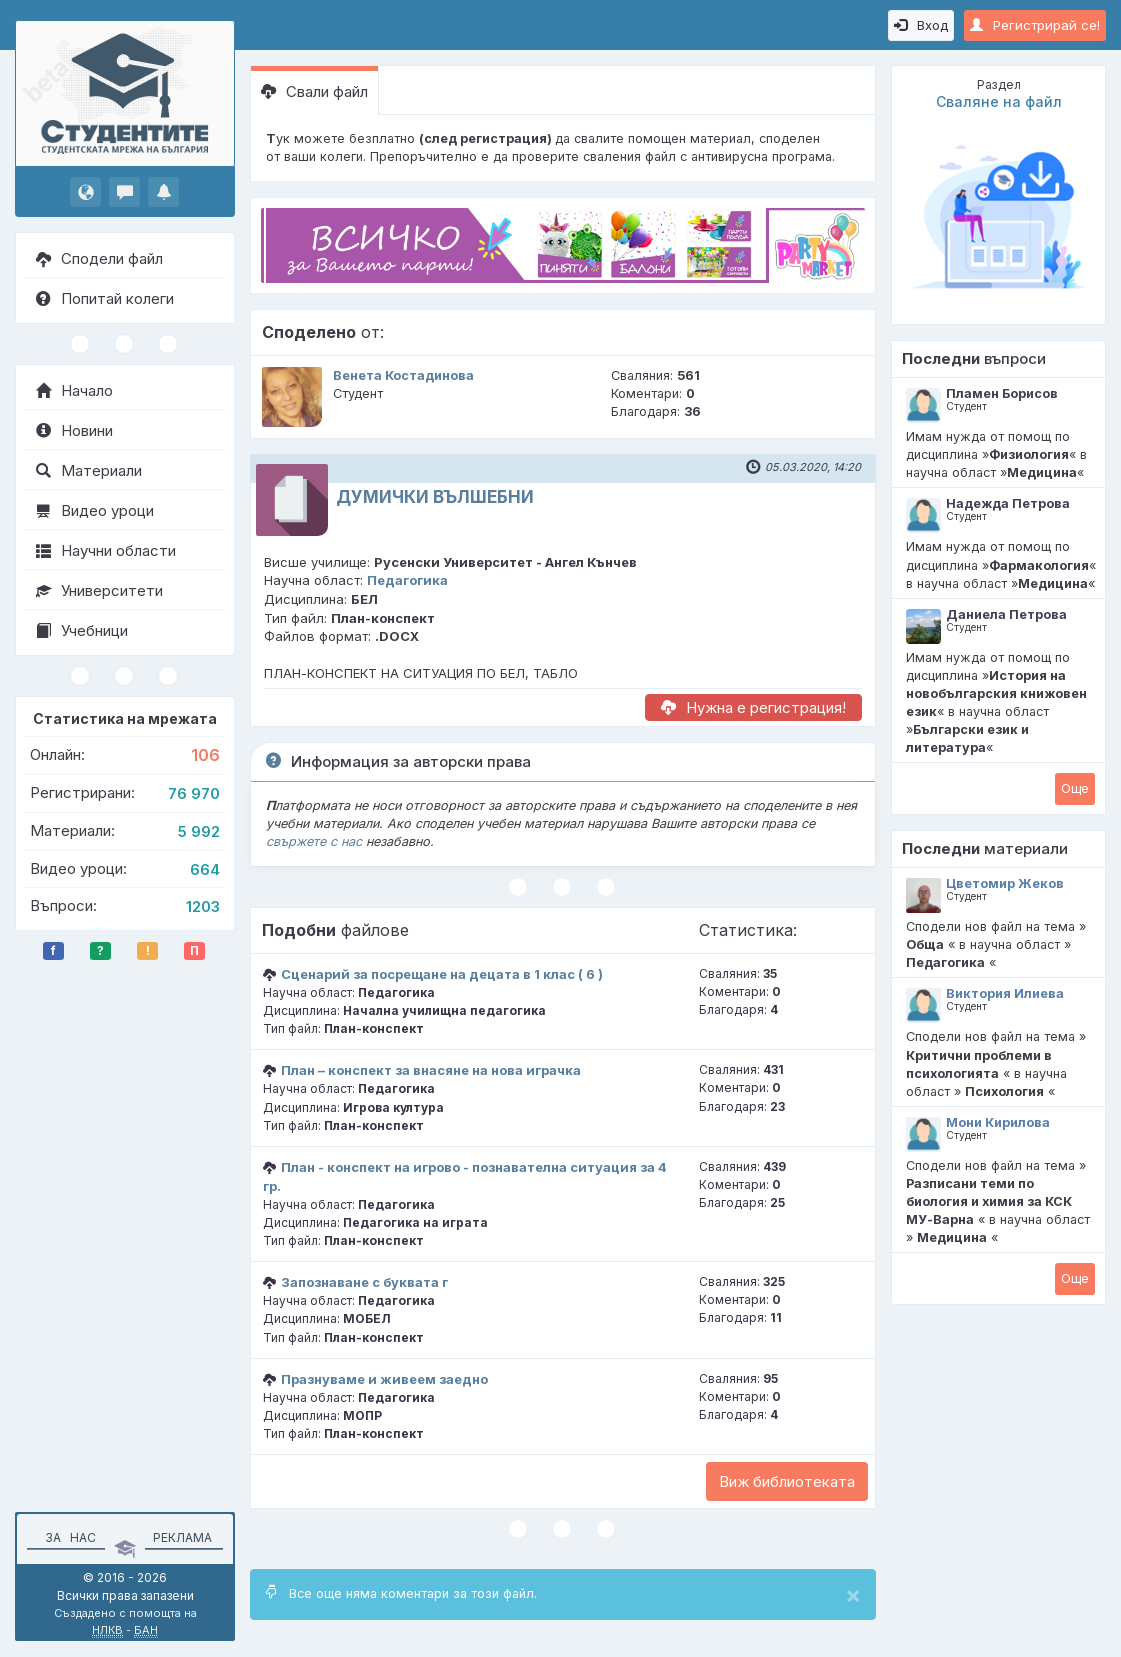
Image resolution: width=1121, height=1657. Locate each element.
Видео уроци (95, 510)
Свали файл (314, 91)
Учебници (82, 630)
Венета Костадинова (403, 375)
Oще (1075, 788)
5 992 (199, 831)
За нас (67, 1537)
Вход (921, 25)
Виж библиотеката (787, 1481)
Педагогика (407, 580)
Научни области (106, 550)
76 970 (194, 793)
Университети (99, 590)
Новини (74, 430)
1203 (203, 906)
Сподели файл (99, 258)
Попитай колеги (105, 298)
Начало (74, 390)
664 (205, 869)
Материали (89, 470)
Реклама (182, 1537)
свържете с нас (314, 841)
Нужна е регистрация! (753, 707)
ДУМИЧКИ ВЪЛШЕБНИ (435, 497)
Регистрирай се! (1035, 25)
